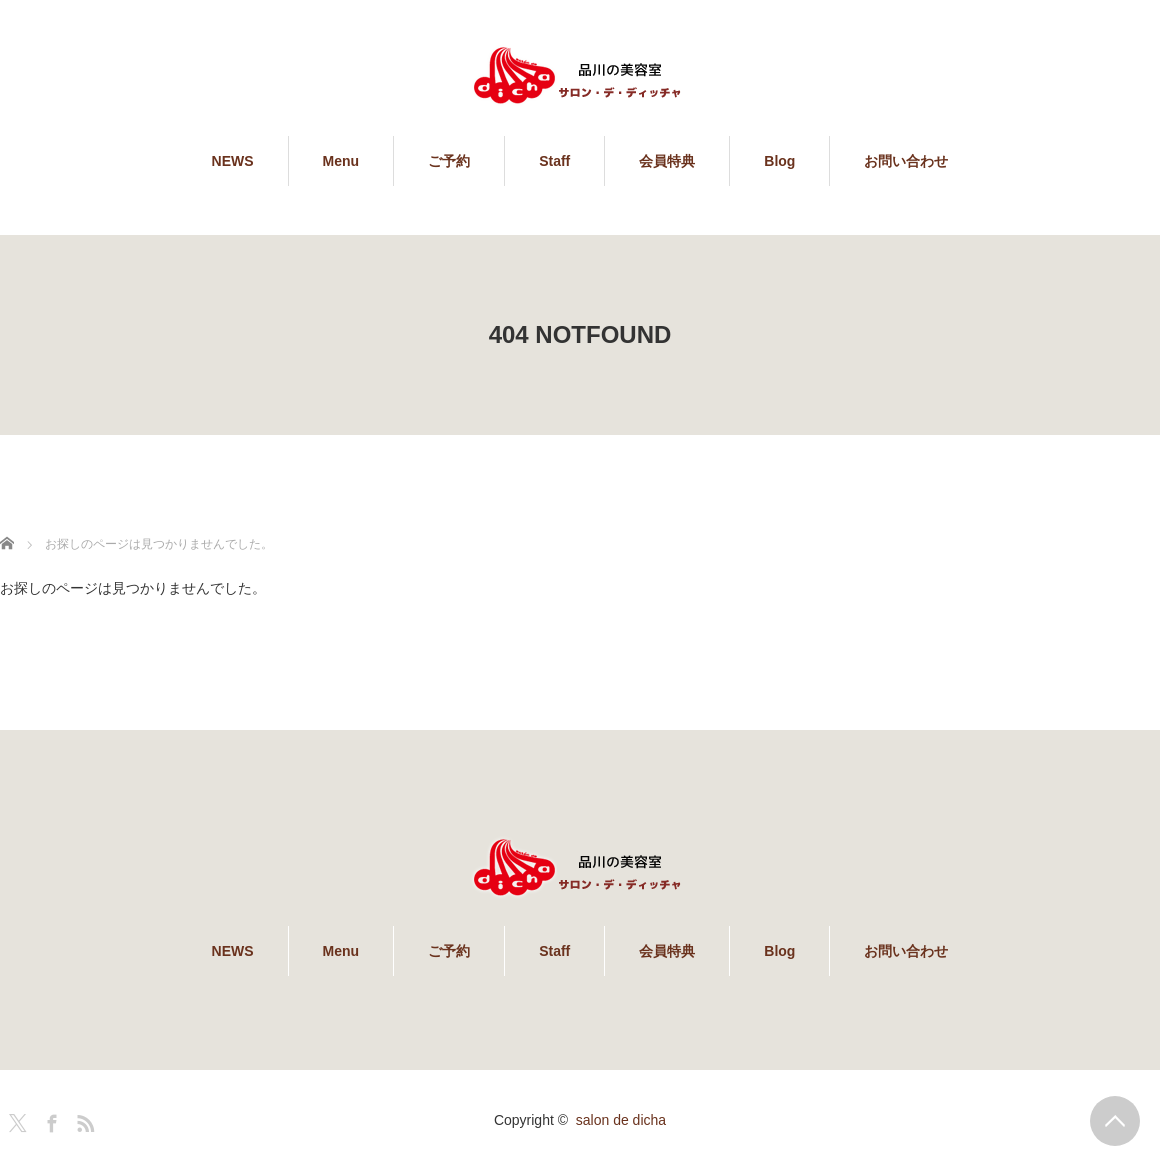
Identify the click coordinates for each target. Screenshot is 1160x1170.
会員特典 (667, 161)
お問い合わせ (906, 161)
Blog (779, 161)
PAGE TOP (1115, 1121)
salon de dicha (621, 1120)
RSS (83, 1120)
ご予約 (449, 161)
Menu (341, 161)
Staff (554, 161)
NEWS (233, 161)
